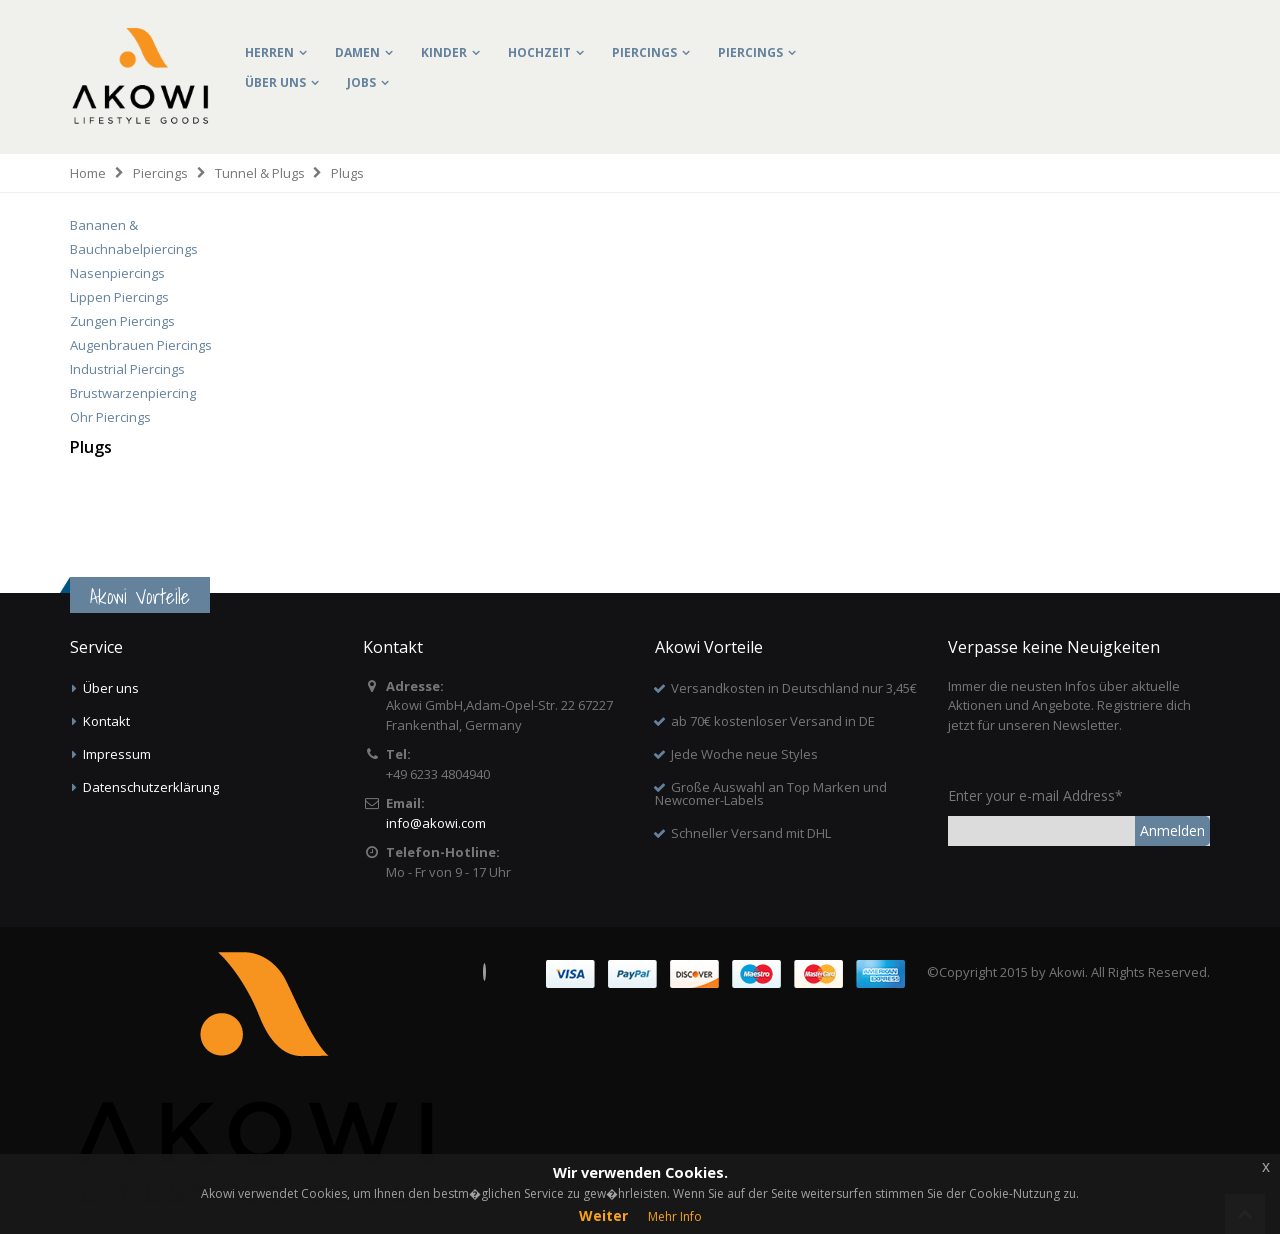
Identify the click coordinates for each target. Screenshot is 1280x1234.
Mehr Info (675, 1216)
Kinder (444, 52)
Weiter (603, 1215)
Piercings (644, 52)
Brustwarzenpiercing (133, 393)
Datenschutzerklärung (151, 787)
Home (88, 173)
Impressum (117, 754)
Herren (269, 52)
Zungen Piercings (122, 321)
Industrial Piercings (127, 369)
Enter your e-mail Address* (1035, 795)
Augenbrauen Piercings (141, 345)
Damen (357, 52)
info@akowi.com (436, 823)
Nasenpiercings (117, 273)
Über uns (275, 82)
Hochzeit (539, 52)
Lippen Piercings (119, 297)
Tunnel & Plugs (260, 173)
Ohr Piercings (110, 417)
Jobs (361, 82)
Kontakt (106, 721)
